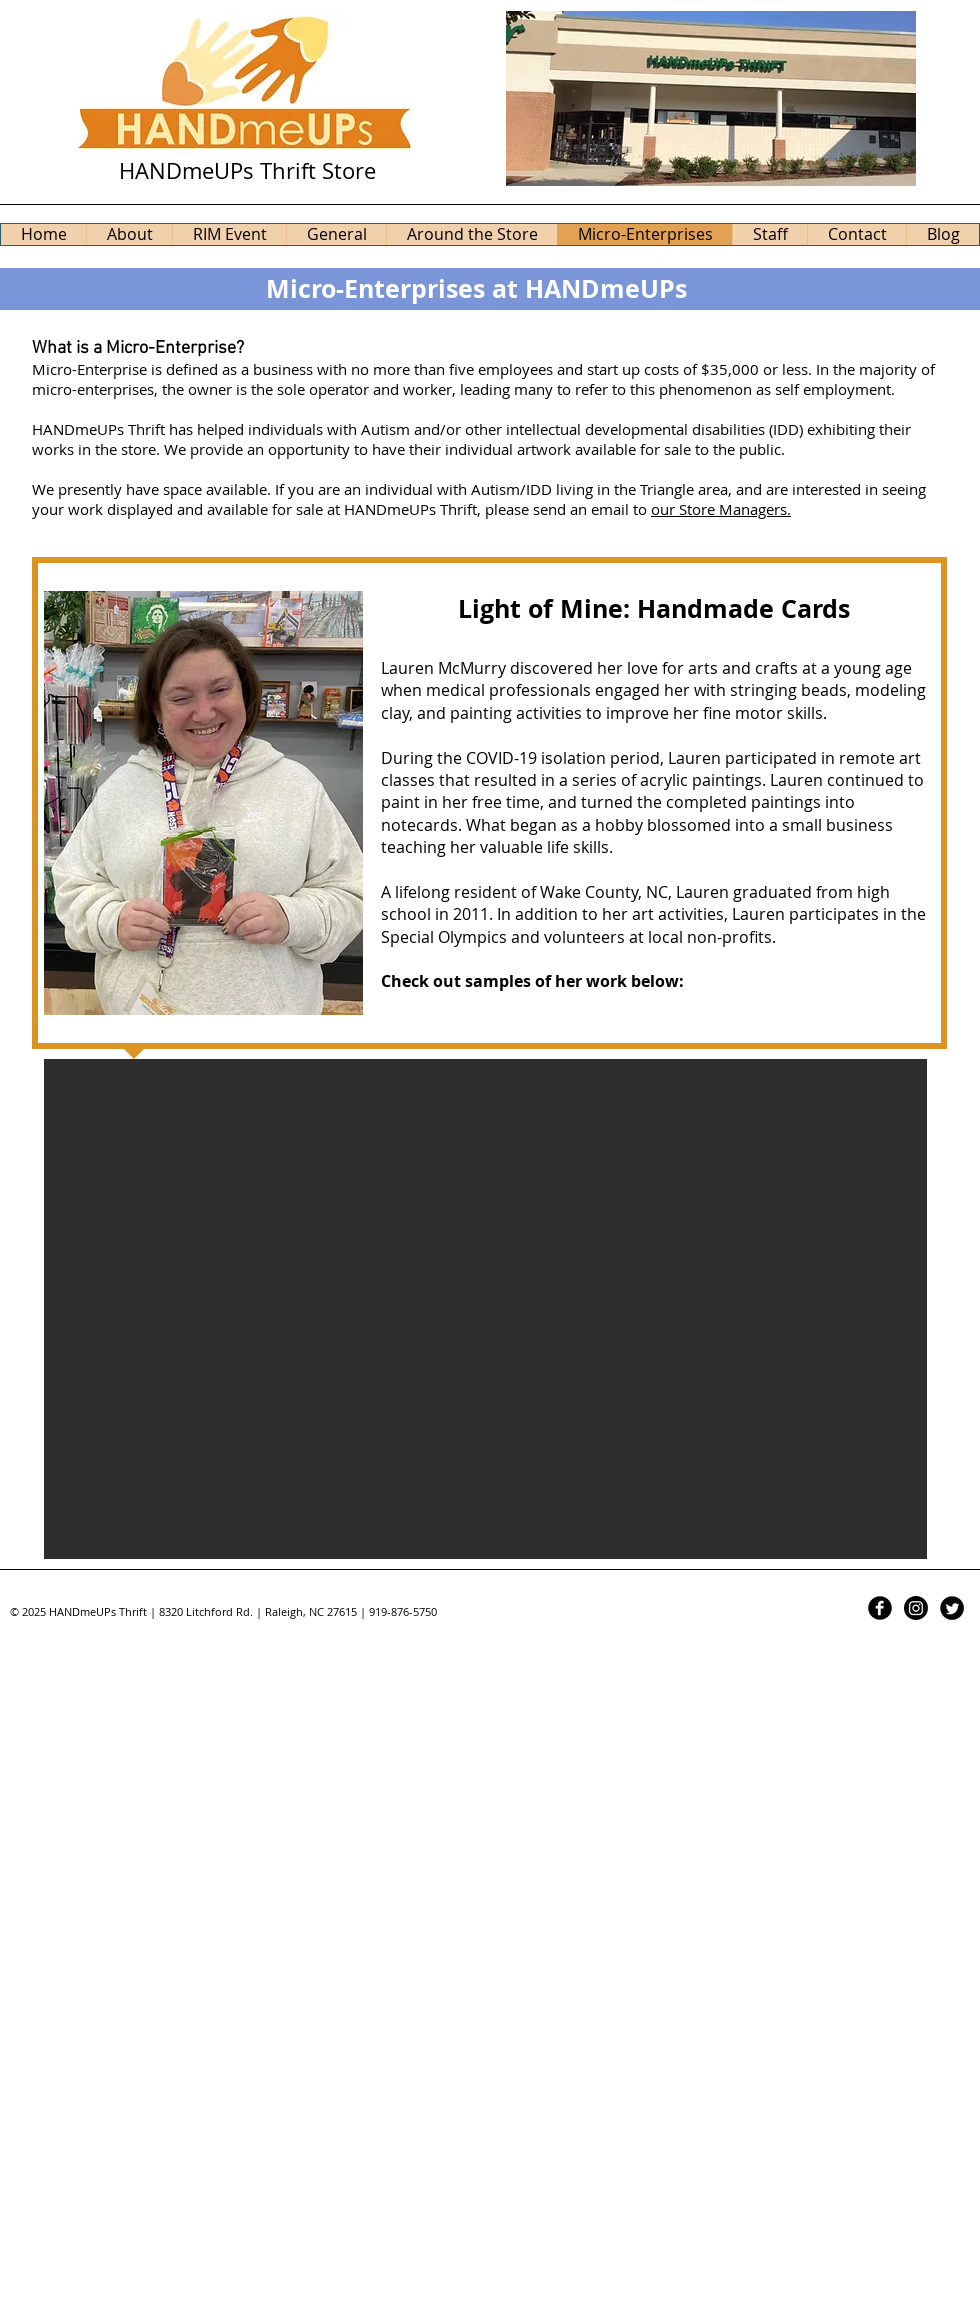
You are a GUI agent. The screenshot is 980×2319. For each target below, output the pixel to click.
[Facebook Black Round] (880, 1608)
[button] (485, 1309)
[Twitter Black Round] (952, 1608)
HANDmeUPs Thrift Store (247, 170)
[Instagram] (916, 1608)
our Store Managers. (721, 509)
